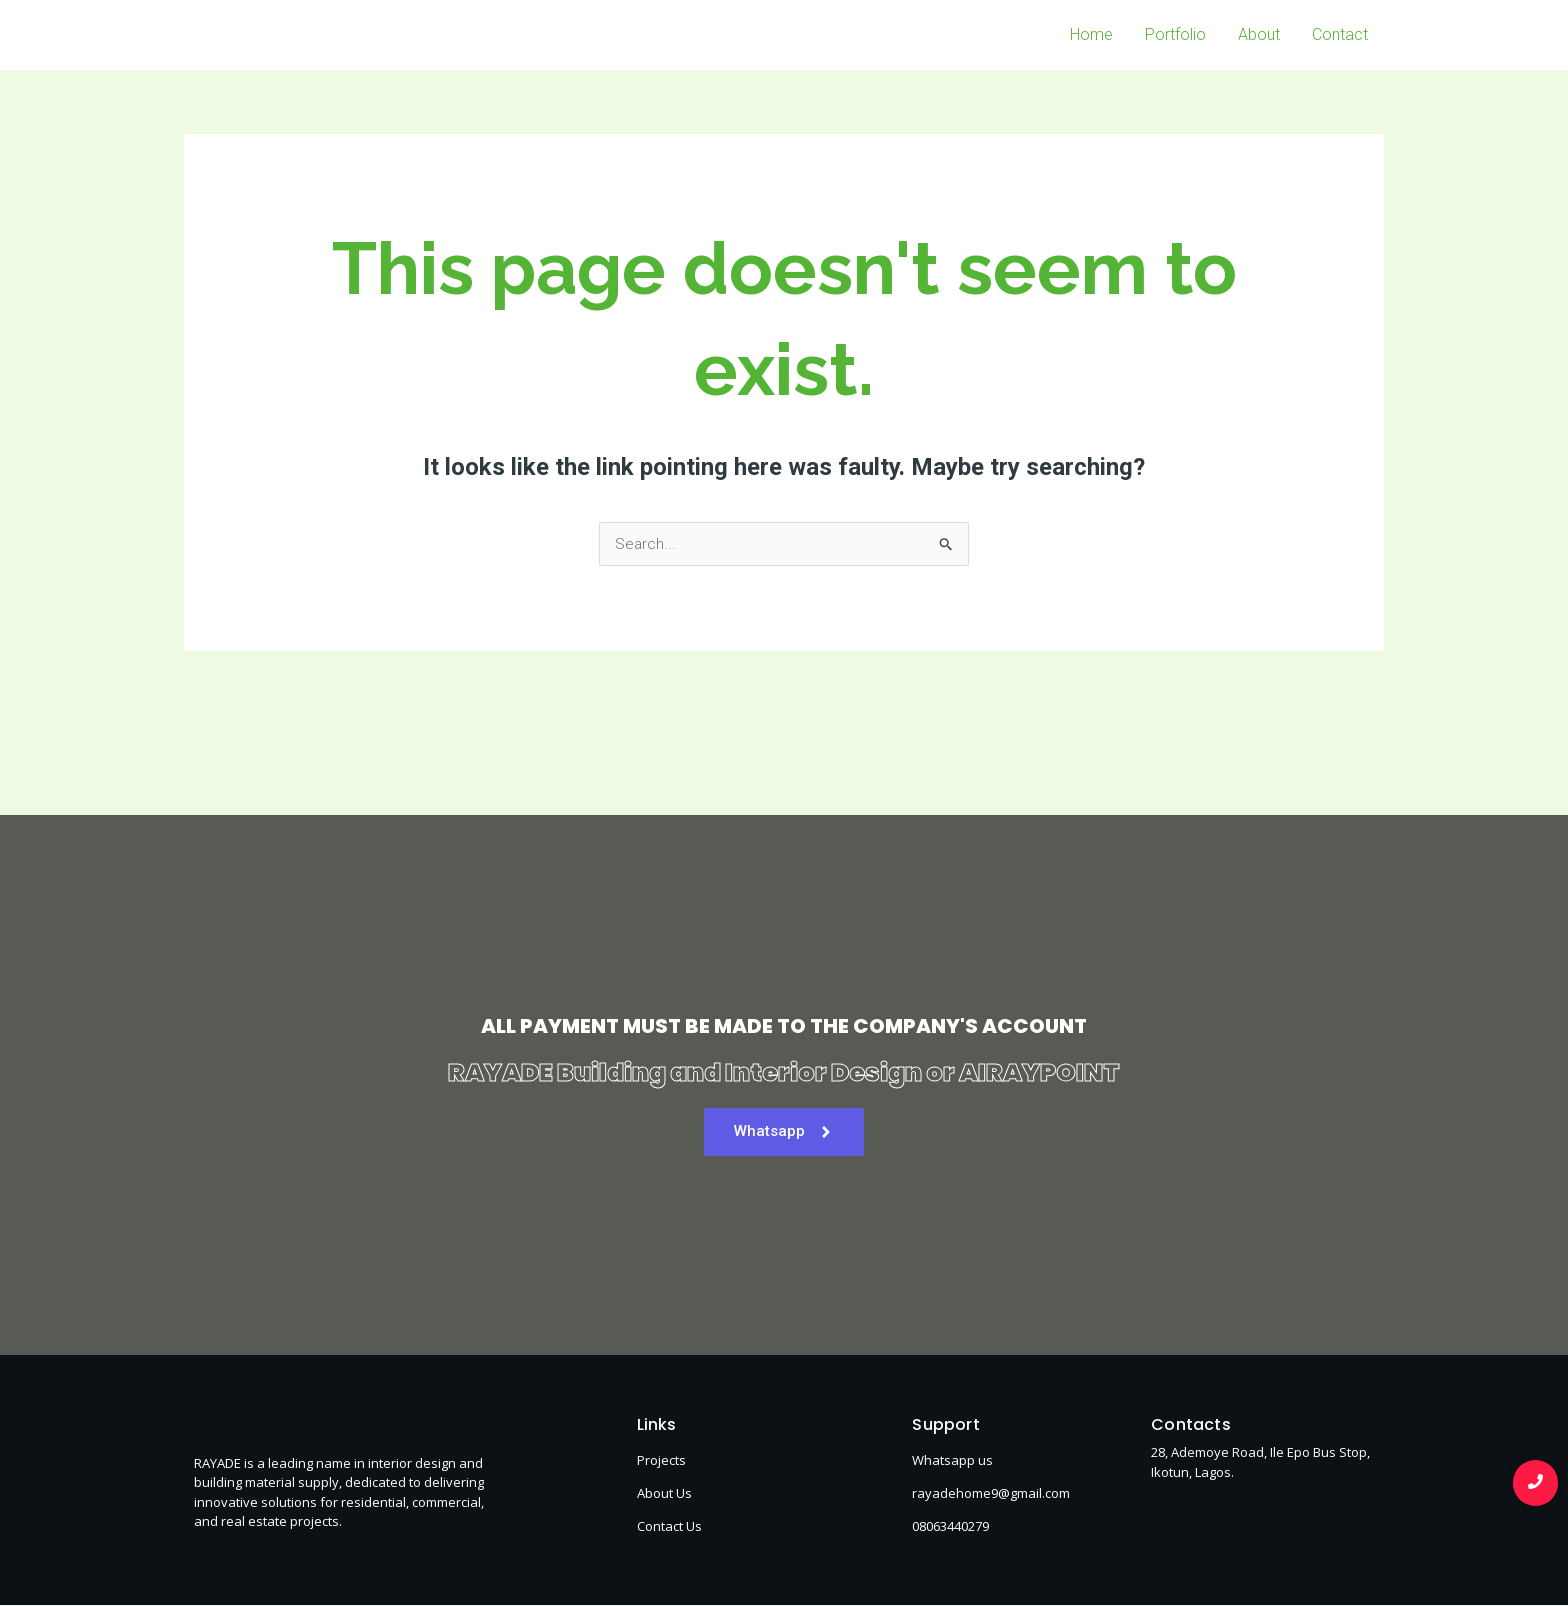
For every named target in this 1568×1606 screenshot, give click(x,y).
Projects (661, 1461)
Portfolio (1175, 34)
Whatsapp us (952, 1461)
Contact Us (669, 1527)
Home (1091, 34)
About (1259, 34)
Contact (1340, 34)
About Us (664, 1494)
